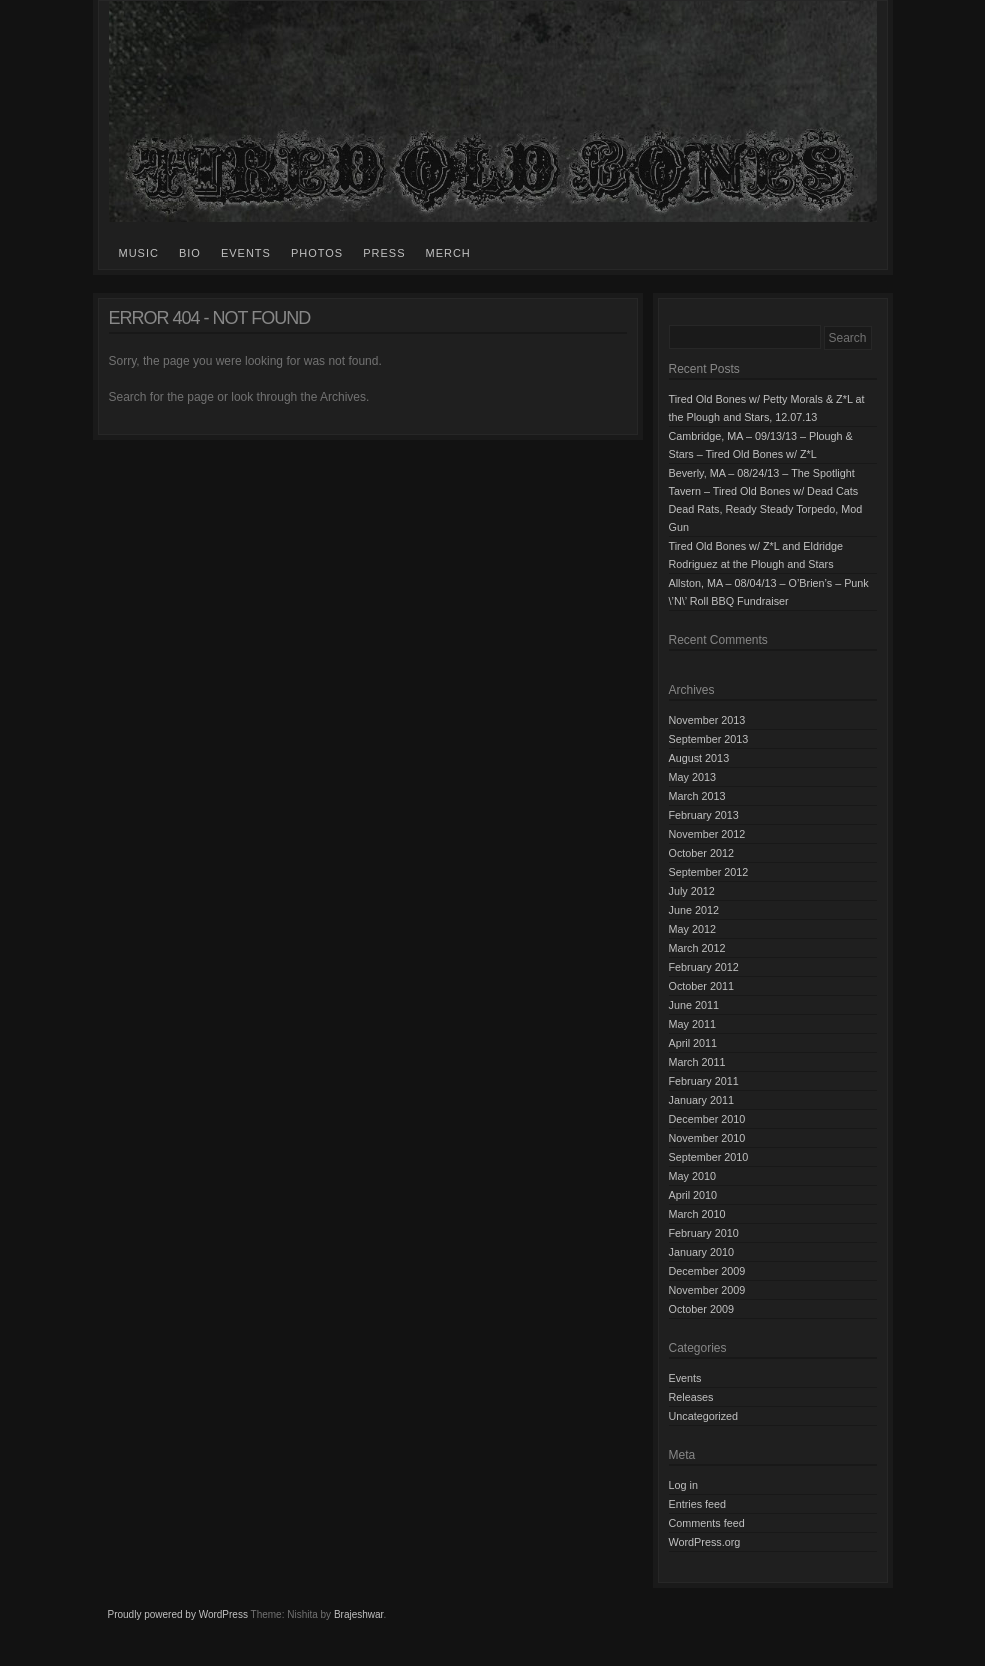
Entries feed (698, 1504)
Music (139, 253)
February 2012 (704, 967)
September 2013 (709, 739)
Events (246, 253)
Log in (683, 1485)
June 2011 (694, 1005)
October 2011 (701, 986)
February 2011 (704, 1081)
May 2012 (692, 929)
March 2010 (697, 1214)
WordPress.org (705, 1542)
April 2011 (693, 1043)
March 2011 (697, 1062)
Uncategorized (704, 1416)
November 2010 (707, 1138)
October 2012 (701, 853)
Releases (691, 1397)
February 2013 (704, 815)
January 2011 (701, 1100)
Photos (317, 253)
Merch (447, 253)
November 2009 (707, 1290)
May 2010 (692, 1176)
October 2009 (701, 1309)
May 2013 (692, 777)
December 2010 (707, 1119)
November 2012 (707, 834)
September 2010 (709, 1157)
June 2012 (694, 910)
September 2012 (709, 872)
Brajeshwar (358, 1614)
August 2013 (699, 758)
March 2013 (697, 796)
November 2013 (707, 720)
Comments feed (707, 1523)
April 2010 (693, 1195)
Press (384, 253)
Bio (190, 253)
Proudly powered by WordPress (178, 1614)
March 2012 (697, 948)
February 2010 (704, 1233)
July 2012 (692, 891)
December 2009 (707, 1271)
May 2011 (692, 1024)
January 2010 (701, 1252)
